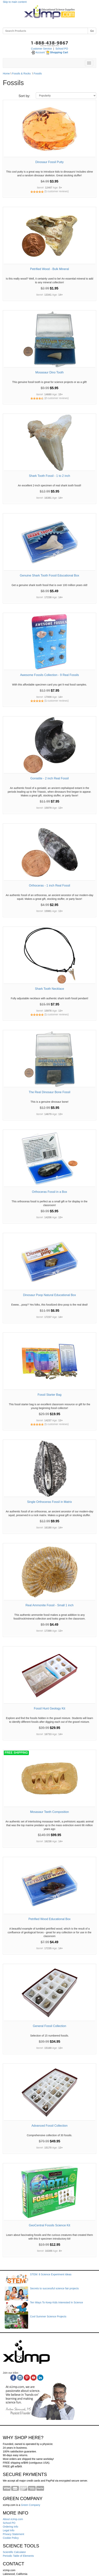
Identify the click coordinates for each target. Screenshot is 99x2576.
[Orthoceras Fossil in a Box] (49, 1159)
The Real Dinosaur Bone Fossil (49, 1092)
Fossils (38, 73)
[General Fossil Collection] (49, 1993)
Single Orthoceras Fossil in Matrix (49, 1501)
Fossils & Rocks (21, 73)
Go (92, 30)
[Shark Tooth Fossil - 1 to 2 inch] (49, 443)
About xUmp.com (13, 2519)
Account (38, 52)
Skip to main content (15, 1)
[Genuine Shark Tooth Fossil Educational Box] (49, 542)
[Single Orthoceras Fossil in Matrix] (49, 1469)
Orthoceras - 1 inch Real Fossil (49, 885)
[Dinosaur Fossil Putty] (49, 129)
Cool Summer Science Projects (48, 2316)
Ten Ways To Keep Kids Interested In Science (56, 2302)
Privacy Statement (13, 2534)
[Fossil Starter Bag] (49, 1361)
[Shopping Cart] (57, 52)
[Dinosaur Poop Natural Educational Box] (49, 1262)
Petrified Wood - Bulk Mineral (49, 269)
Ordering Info (10, 2526)
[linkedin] (40, 2378)
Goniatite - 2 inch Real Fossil (49, 778)
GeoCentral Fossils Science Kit (49, 2225)
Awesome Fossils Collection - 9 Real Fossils (49, 675)
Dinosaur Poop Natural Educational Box (49, 1295)
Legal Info (8, 2530)
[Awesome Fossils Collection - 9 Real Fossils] (49, 642)
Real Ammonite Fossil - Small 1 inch (50, 1605)
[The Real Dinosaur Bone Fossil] (49, 1059)
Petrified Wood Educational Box (49, 1919)
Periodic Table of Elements (18, 2555)
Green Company (30, 2504)
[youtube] (34, 2378)
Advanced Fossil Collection (50, 2125)
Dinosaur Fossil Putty (49, 162)
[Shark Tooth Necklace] (49, 955)
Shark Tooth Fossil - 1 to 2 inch (49, 475)
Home (6, 73)
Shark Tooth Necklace (49, 988)
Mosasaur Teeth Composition (49, 1811)
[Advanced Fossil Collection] (49, 2092)
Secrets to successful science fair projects (54, 2288)
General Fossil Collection (49, 2026)
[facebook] (13, 2378)
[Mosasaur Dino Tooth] (49, 339)
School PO (62, 48)
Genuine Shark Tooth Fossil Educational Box (49, 575)
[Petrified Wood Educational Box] (49, 1886)
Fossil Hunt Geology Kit (49, 1708)
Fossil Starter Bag (49, 1394)
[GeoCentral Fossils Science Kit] (49, 2192)
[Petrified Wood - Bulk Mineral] (49, 236)
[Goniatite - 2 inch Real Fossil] (49, 745)
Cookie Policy (11, 2537)
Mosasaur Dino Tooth (49, 372)
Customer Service (41, 48)
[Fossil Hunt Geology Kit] (49, 1675)
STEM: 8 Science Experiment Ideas (50, 2274)
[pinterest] (27, 2378)
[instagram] (20, 2378)
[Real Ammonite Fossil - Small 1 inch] (49, 1572)
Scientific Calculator (14, 2552)
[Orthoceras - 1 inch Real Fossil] (49, 852)
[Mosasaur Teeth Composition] (49, 1779)
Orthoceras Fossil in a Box (49, 1191)
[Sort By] (66, 95)
